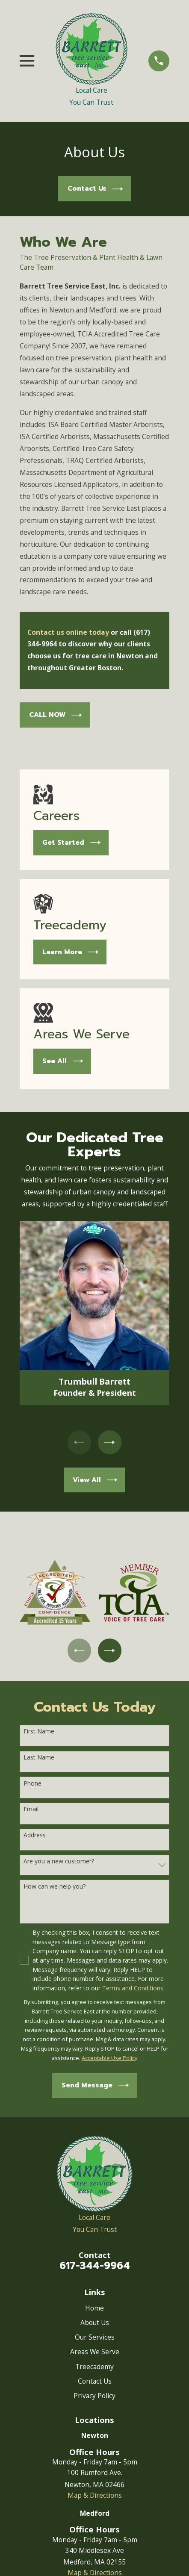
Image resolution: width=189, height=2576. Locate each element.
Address (35, 1835)
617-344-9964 (94, 2266)
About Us (94, 2323)
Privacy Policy (94, 2396)
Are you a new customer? (59, 1862)
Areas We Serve (94, 2352)
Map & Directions (95, 2495)
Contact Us (95, 2381)
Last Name (39, 1758)
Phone (32, 1784)
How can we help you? (55, 1887)
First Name (39, 1732)
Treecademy (94, 2367)
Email (31, 1810)
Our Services (95, 2337)
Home (94, 2308)
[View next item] (110, 1442)
